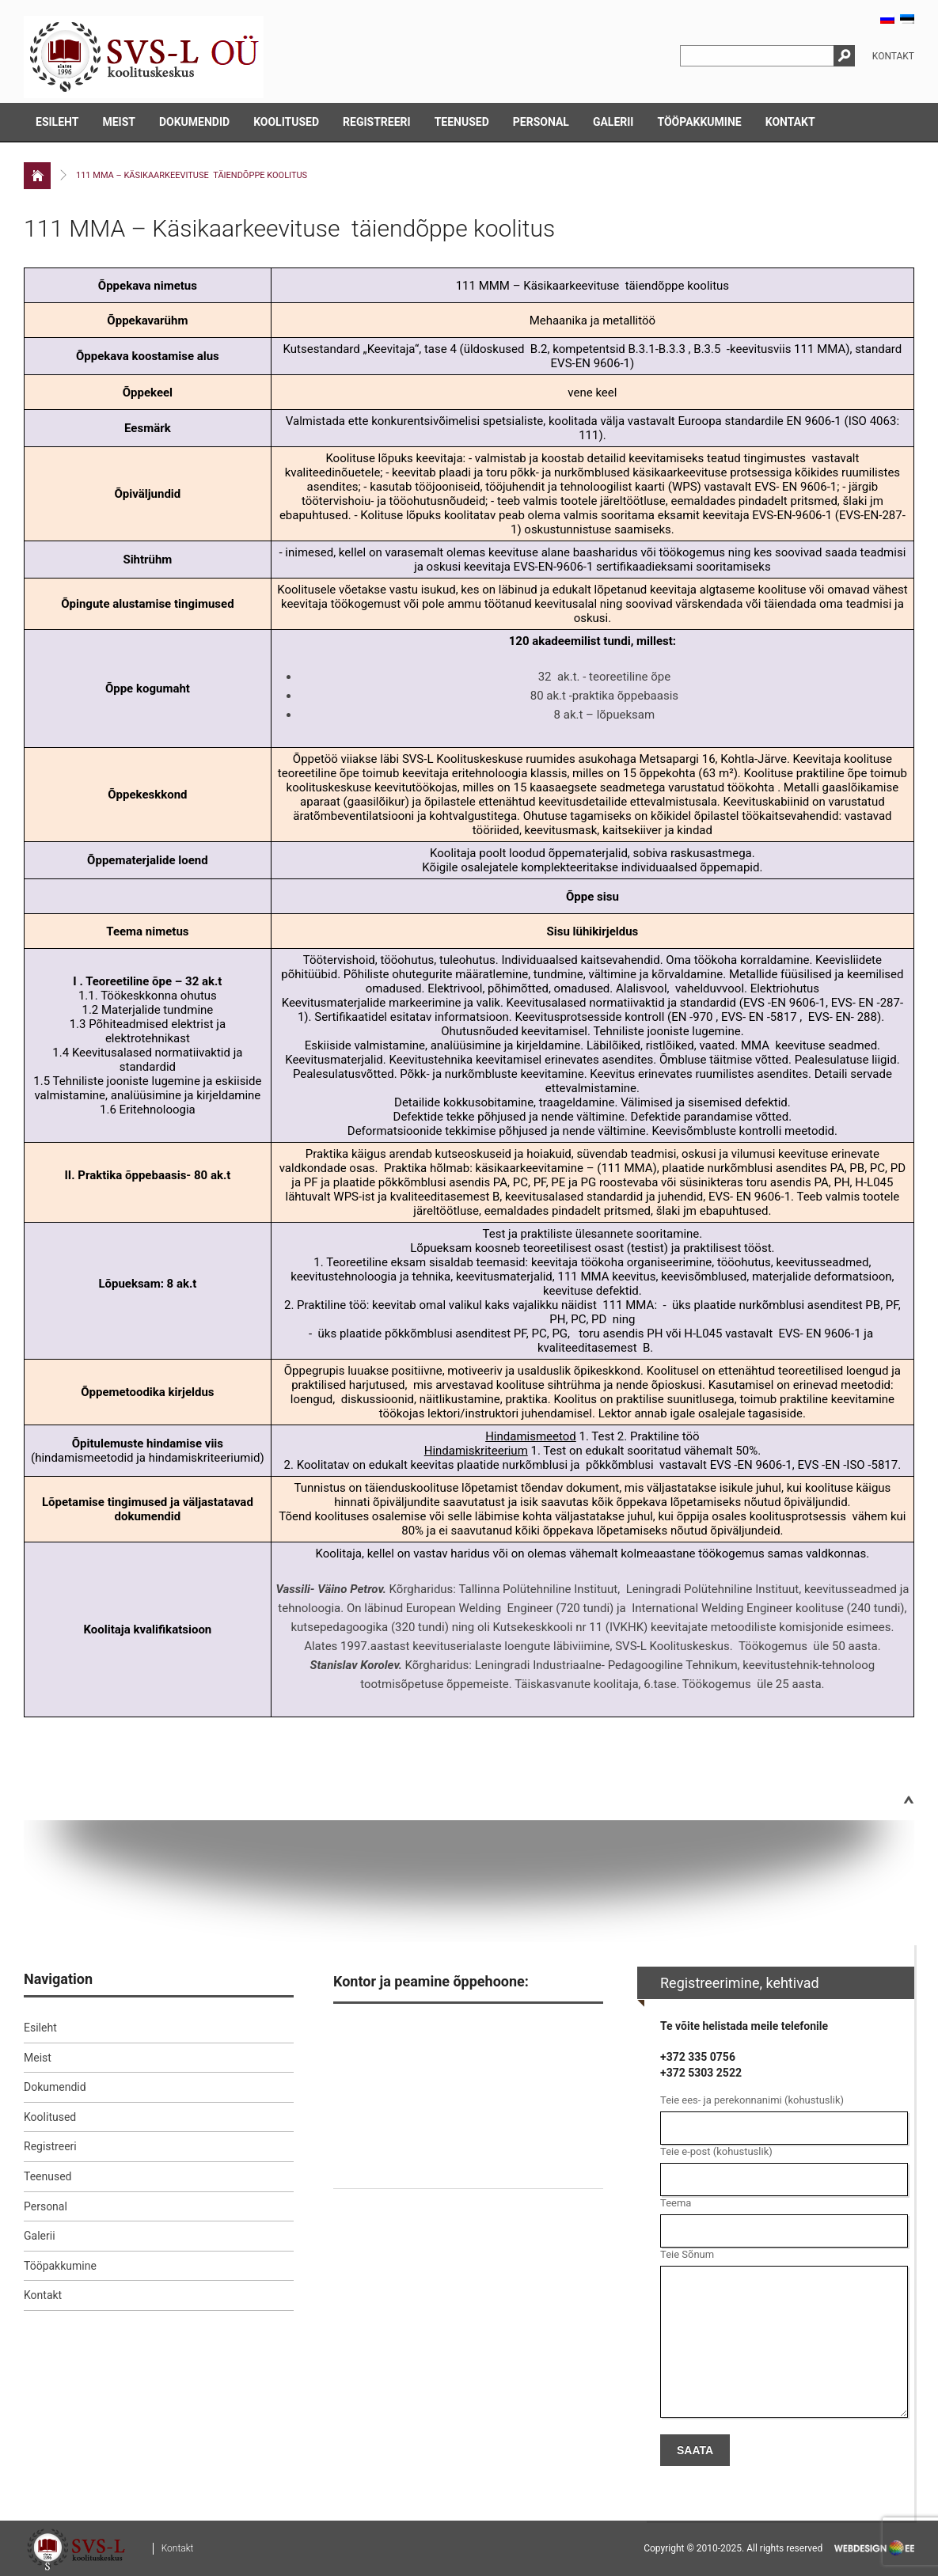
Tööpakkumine (699, 122)
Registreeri (377, 122)
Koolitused (286, 122)
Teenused (462, 122)
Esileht (57, 122)
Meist (118, 122)
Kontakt (893, 56)
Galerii (613, 122)
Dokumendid (194, 122)
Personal (541, 122)
